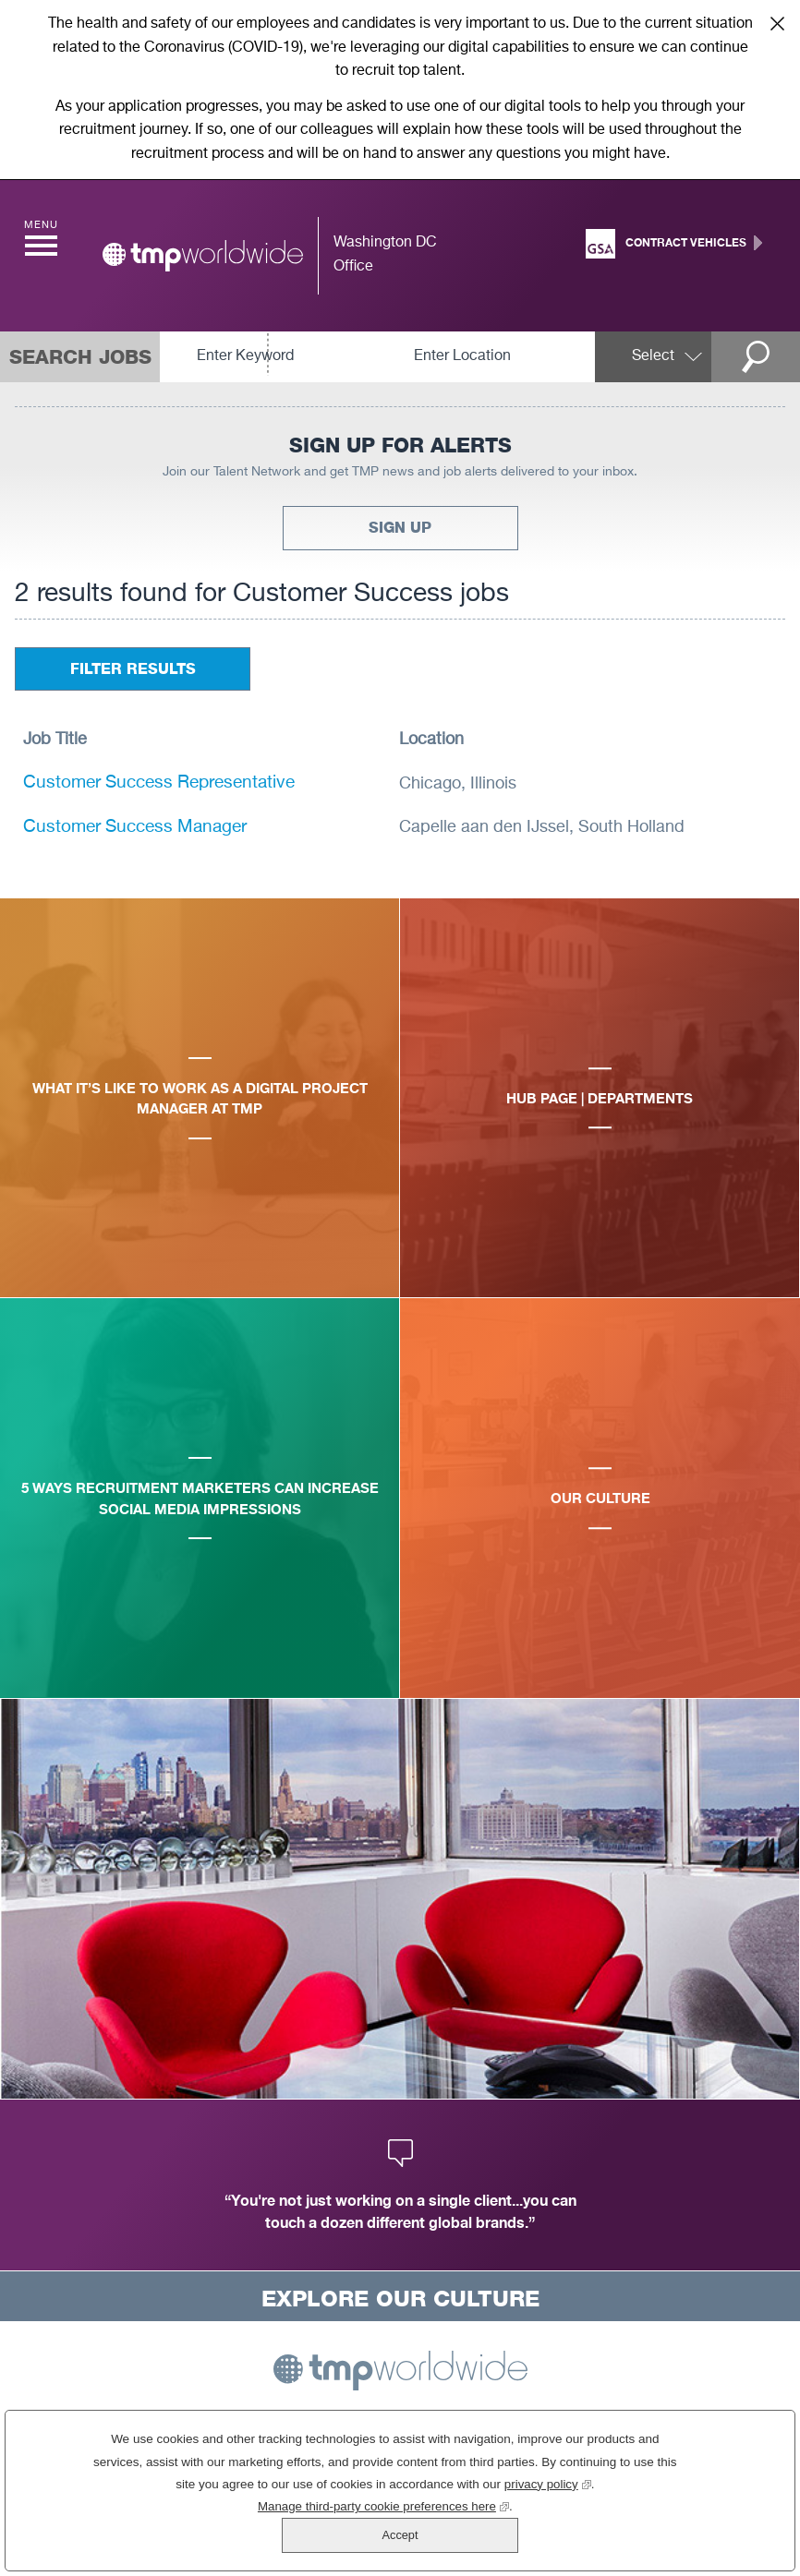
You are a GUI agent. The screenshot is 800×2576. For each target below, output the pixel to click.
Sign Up (400, 527)
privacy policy (493, 2517)
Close (777, 23)
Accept (710, 2507)
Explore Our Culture (400, 2296)
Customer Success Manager (129, 826)
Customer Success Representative (153, 783)
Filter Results (133, 669)
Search (763, 356)
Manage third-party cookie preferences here (328, 2539)
